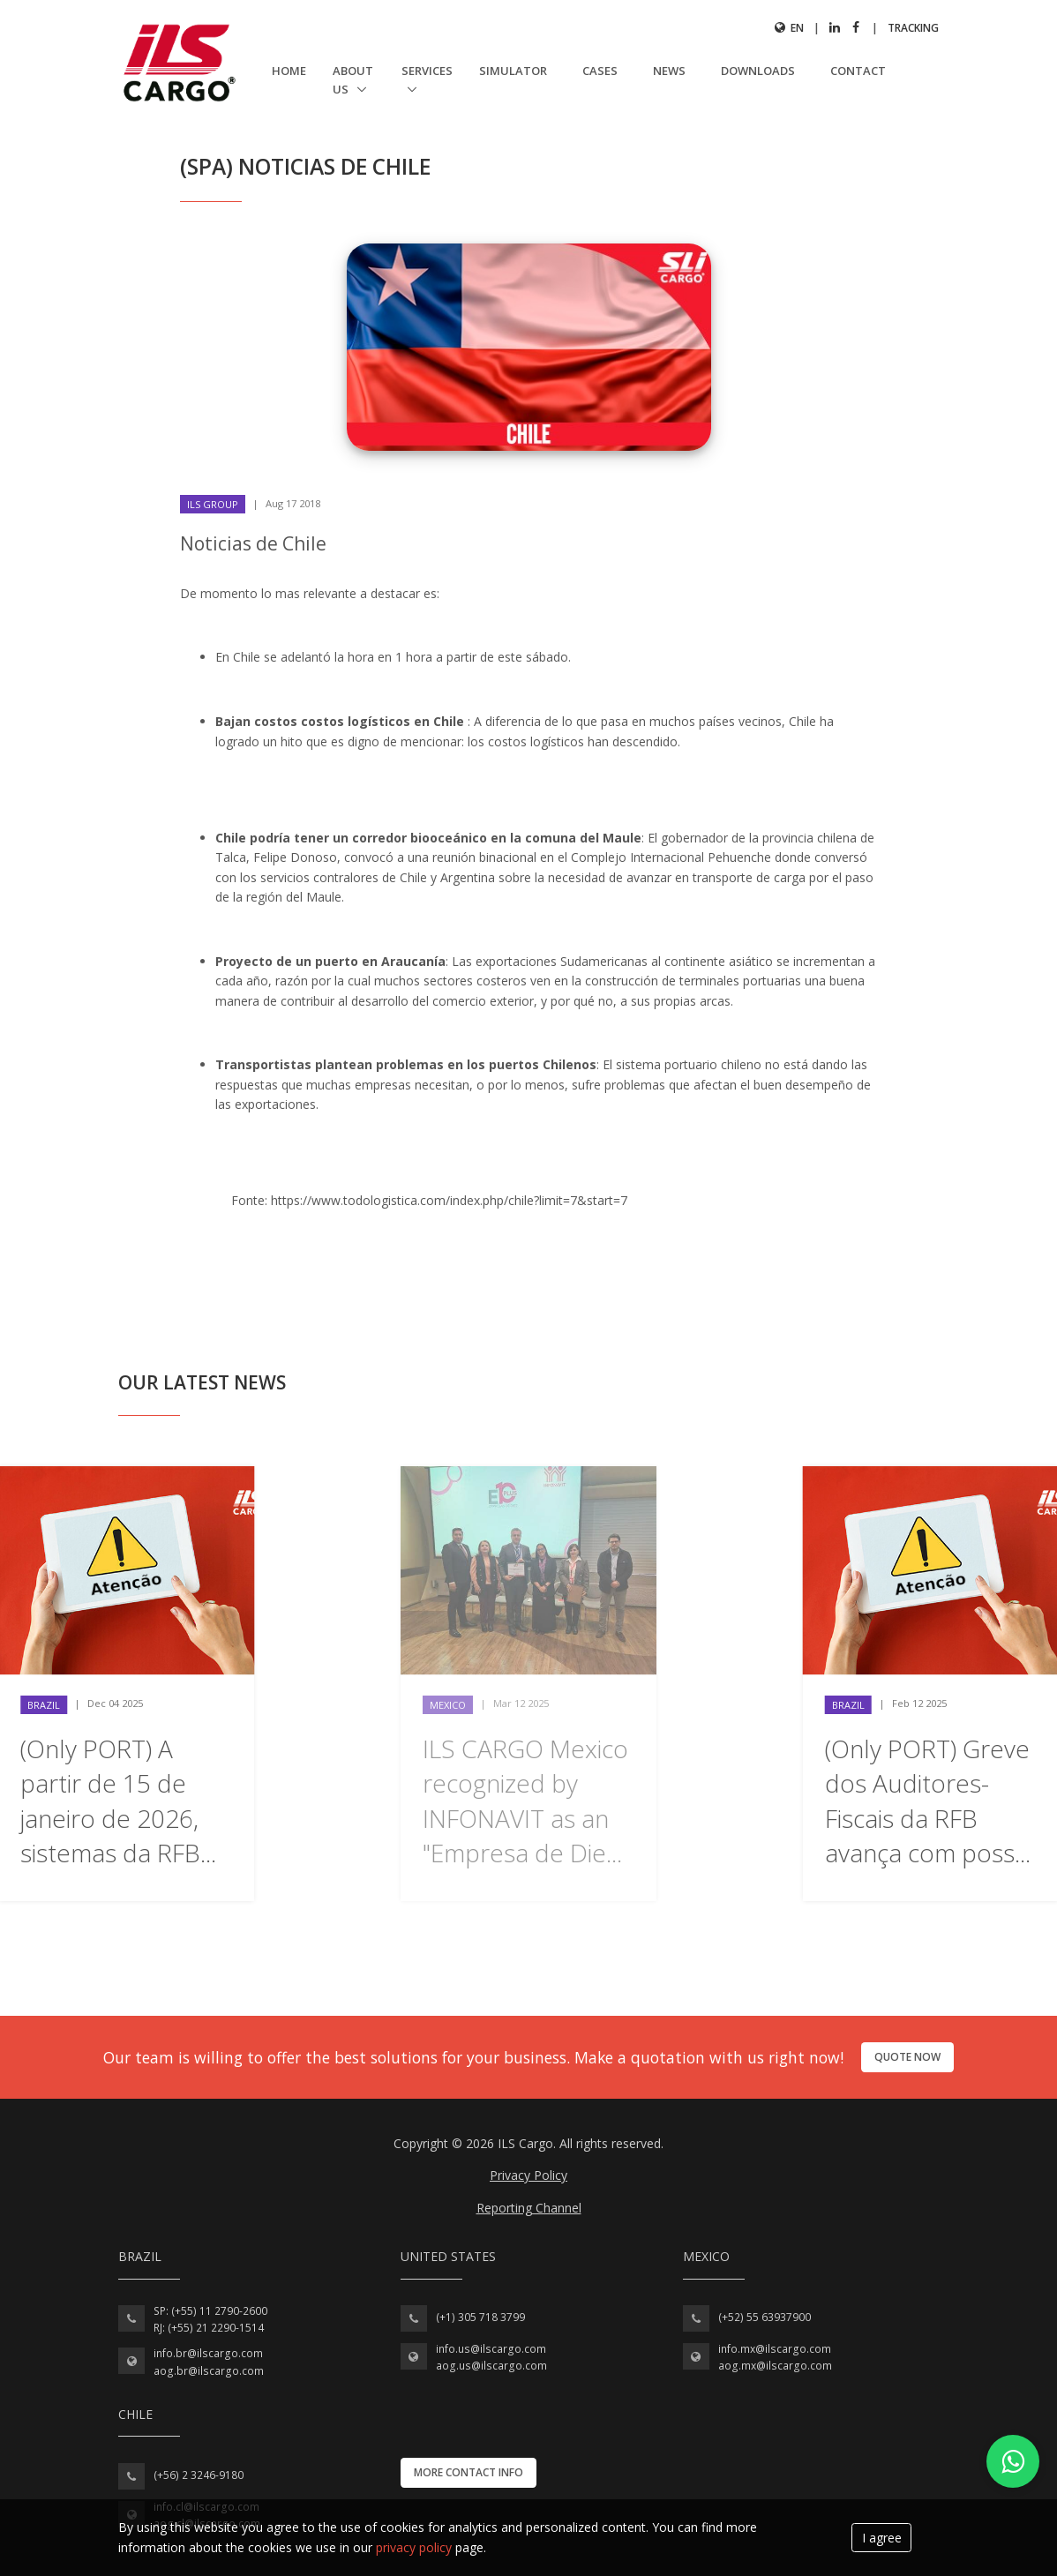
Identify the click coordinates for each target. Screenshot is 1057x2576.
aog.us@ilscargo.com (491, 2365)
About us (353, 80)
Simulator (513, 71)
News (669, 71)
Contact (858, 71)
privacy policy (414, 2547)
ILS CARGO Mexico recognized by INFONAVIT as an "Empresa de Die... (525, 1800)
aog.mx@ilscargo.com (775, 2365)
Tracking (913, 27)
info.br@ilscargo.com (208, 2353)
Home (289, 71)
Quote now (907, 2056)
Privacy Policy (528, 2175)
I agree (882, 2537)
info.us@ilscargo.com (491, 2348)
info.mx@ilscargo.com (774, 2348)
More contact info (468, 2472)
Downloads (758, 71)
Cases (600, 71)
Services (427, 71)
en (789, 27)
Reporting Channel (528, 2207)
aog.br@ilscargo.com (209, 2370)
